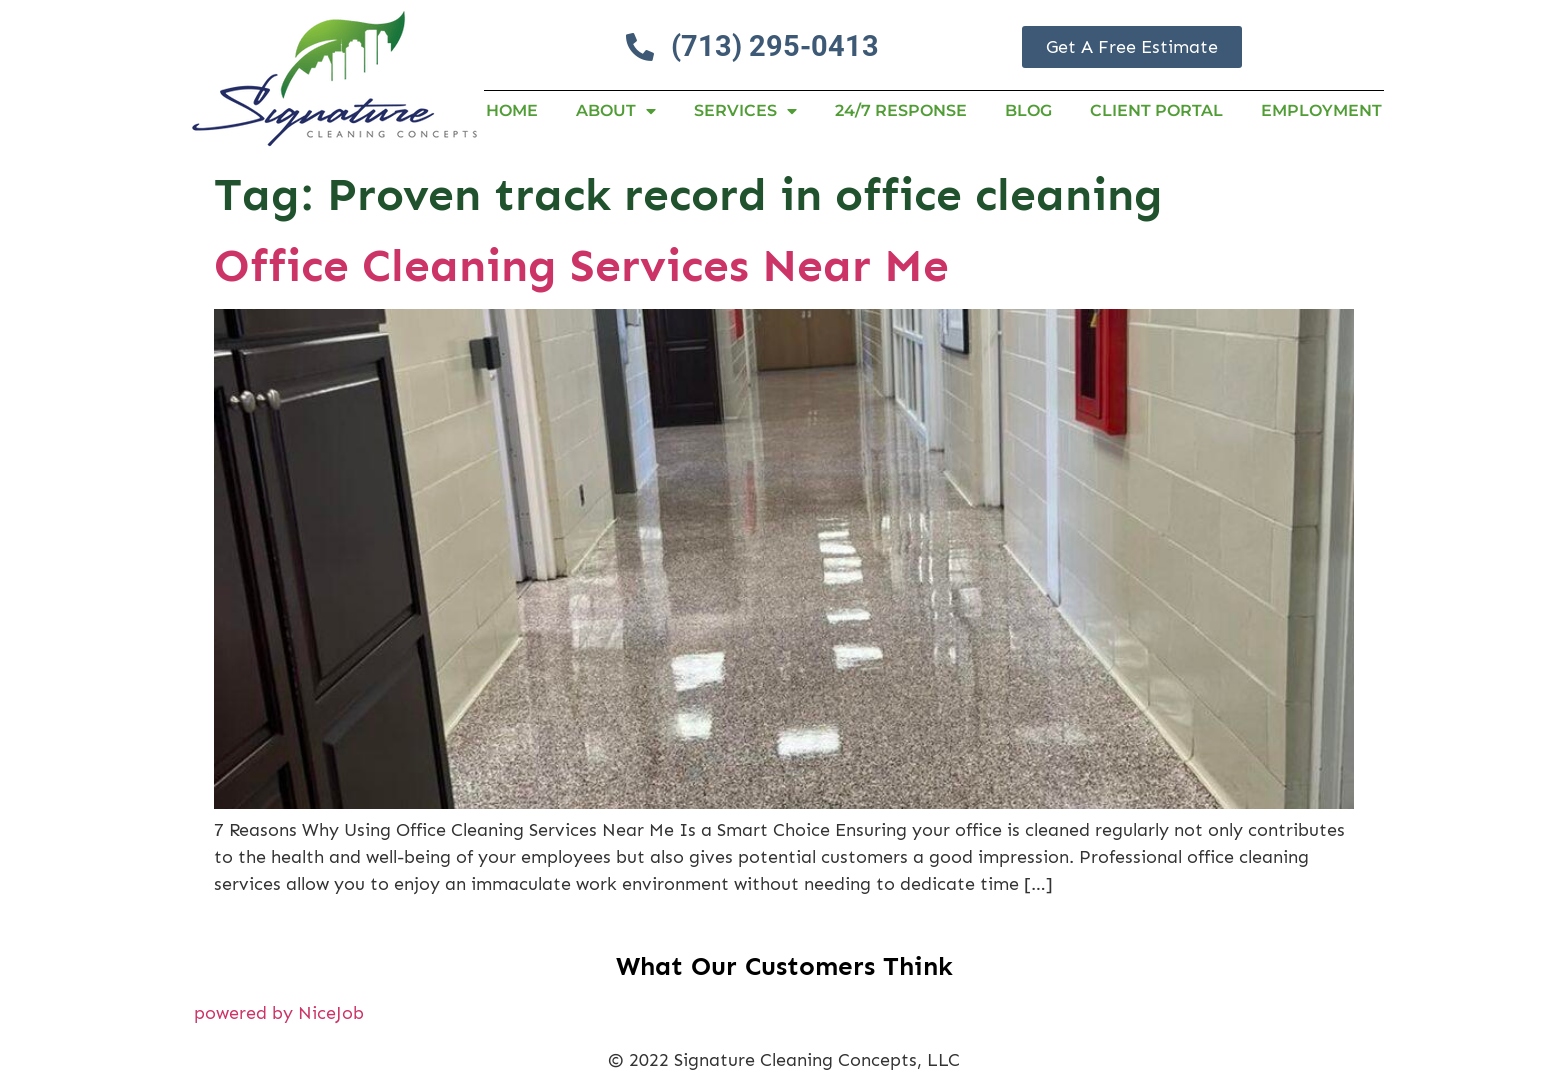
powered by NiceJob (279, 1013)
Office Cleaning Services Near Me (581, 265)
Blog (1028, 110)
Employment (1321, 110)
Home (512, 110)
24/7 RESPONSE (901, 110)
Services (745, 111)
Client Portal (1156, 110)
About (616, 111)
